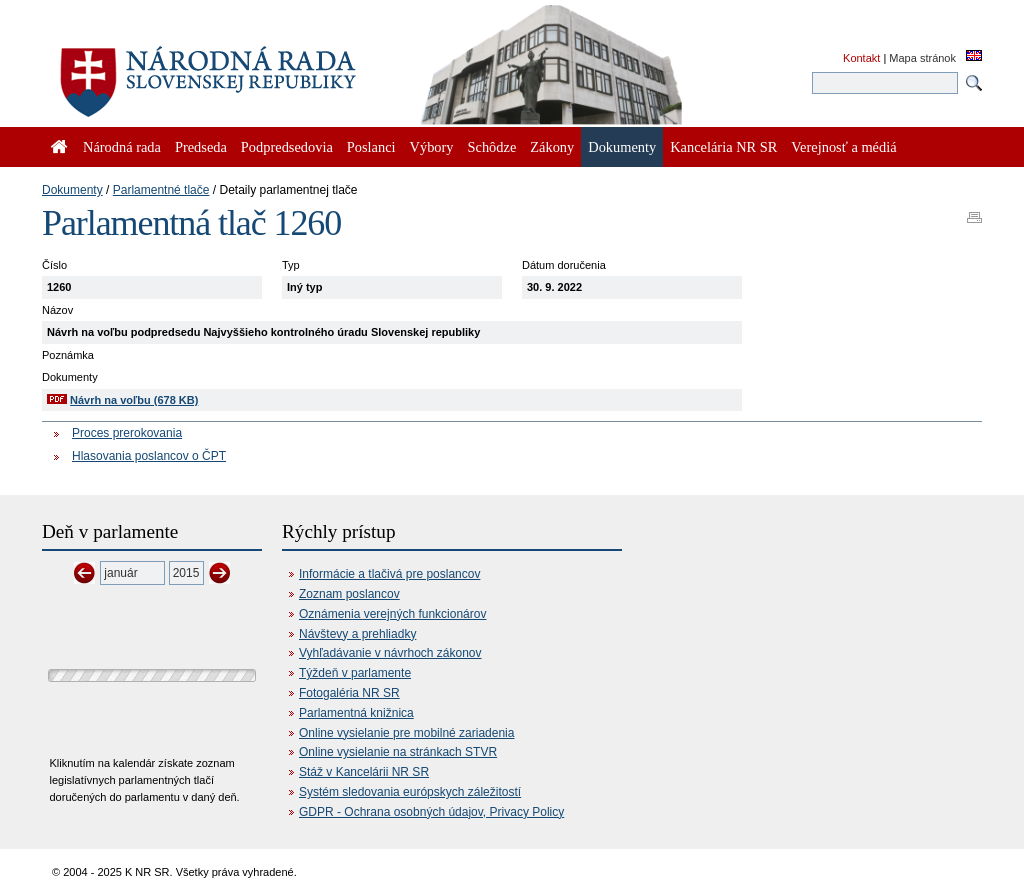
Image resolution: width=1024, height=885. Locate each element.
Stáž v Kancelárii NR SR (364, 772)
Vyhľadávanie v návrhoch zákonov (390, 653)
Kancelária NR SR (723, 147)
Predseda (201, 147)
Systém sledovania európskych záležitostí (410, 792)
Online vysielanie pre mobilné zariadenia (406, 733)
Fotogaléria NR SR (349, 693)
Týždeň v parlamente (355, 673)
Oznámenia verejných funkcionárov (392, 614)
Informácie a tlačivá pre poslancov (389, 574)
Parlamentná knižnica (356, 713)
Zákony (552, 147)
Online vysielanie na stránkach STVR (398, 752)
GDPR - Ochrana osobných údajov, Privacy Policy (431, 812)
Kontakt (861, 58)
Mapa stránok (922, 58)
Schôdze (492, 147)
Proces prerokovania (127, 433)
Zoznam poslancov (349, 594)
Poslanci (371, 147)
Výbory (432, 147)
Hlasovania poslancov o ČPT (149, 456)
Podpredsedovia (287, 147)
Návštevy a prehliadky (357, 634)
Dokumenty (72, 190)
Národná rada (122, 147)
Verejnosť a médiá (843, 147)
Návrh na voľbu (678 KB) (134, 400)
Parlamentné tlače (161, 190)
